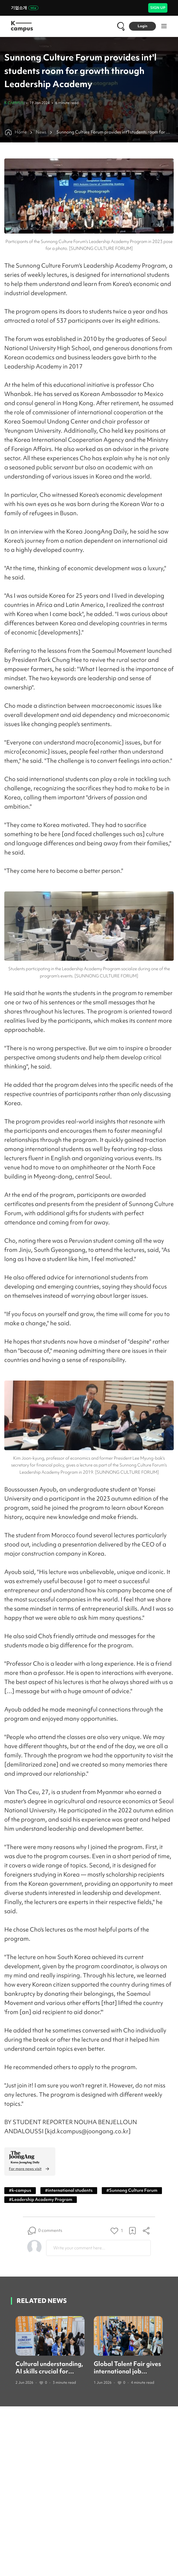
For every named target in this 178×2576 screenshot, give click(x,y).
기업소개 (24, 8)
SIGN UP (157, 7)
